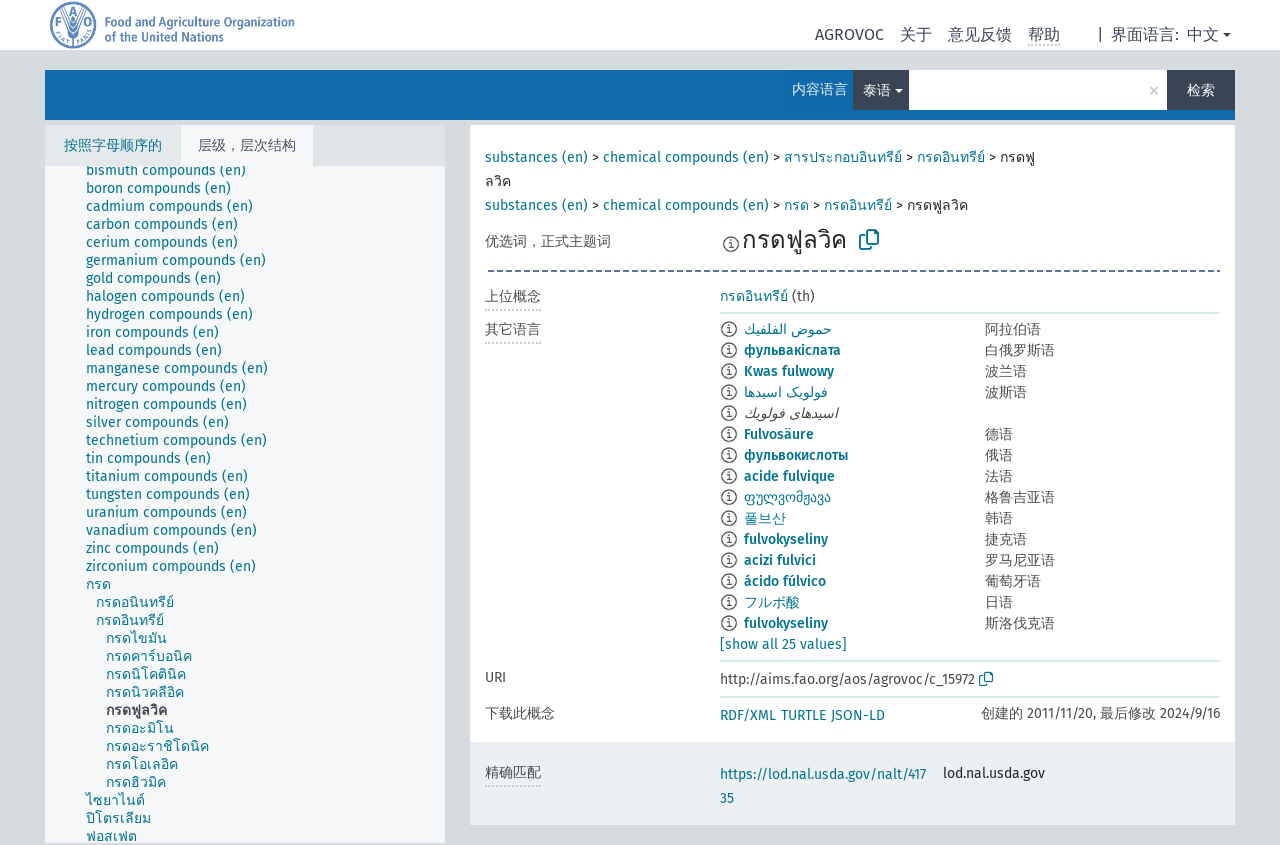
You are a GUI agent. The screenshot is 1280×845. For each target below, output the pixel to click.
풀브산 (765, 518)
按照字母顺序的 (113, 145)
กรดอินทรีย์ (951, 157)
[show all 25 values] (783, 644)
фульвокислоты (796, 455)
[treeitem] (174, 171)
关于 (916, 34)
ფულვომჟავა (787, 497)
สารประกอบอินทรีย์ (843, 157)
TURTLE (803, 715)
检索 (1201, 90)
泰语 (877, 90)
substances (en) (536, 157)
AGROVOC (849, 34)
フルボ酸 (772, 602)
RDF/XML (748, 715)
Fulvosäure (779, 434)
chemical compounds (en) (686, 157)
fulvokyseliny (786, 539)
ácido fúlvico (785, 581)
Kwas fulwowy (789, 371)
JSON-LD (858, 715)
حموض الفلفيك (788, 329)
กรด (796, 205)
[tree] (245, 504)
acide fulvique (789, 476)
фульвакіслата (792, 350)
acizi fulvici (780, 560)
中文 (1203, 34)
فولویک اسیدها (786, 392)
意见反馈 (980, 34)
